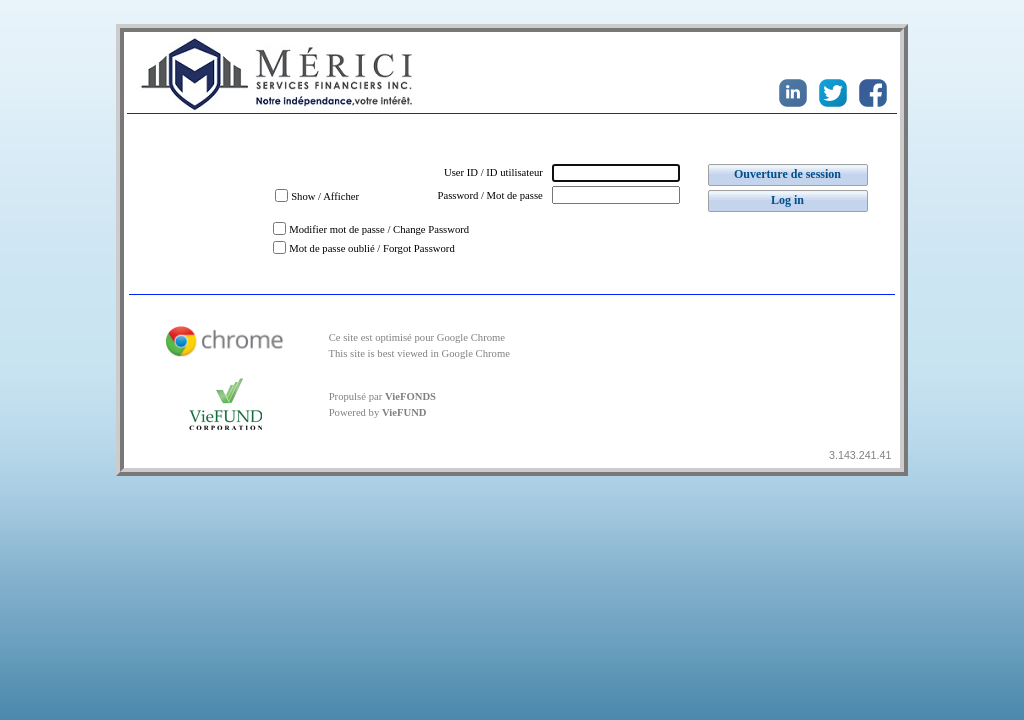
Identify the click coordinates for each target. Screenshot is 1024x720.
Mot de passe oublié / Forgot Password (372, 248)
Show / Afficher (325, 196)
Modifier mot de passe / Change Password (379, 229)
